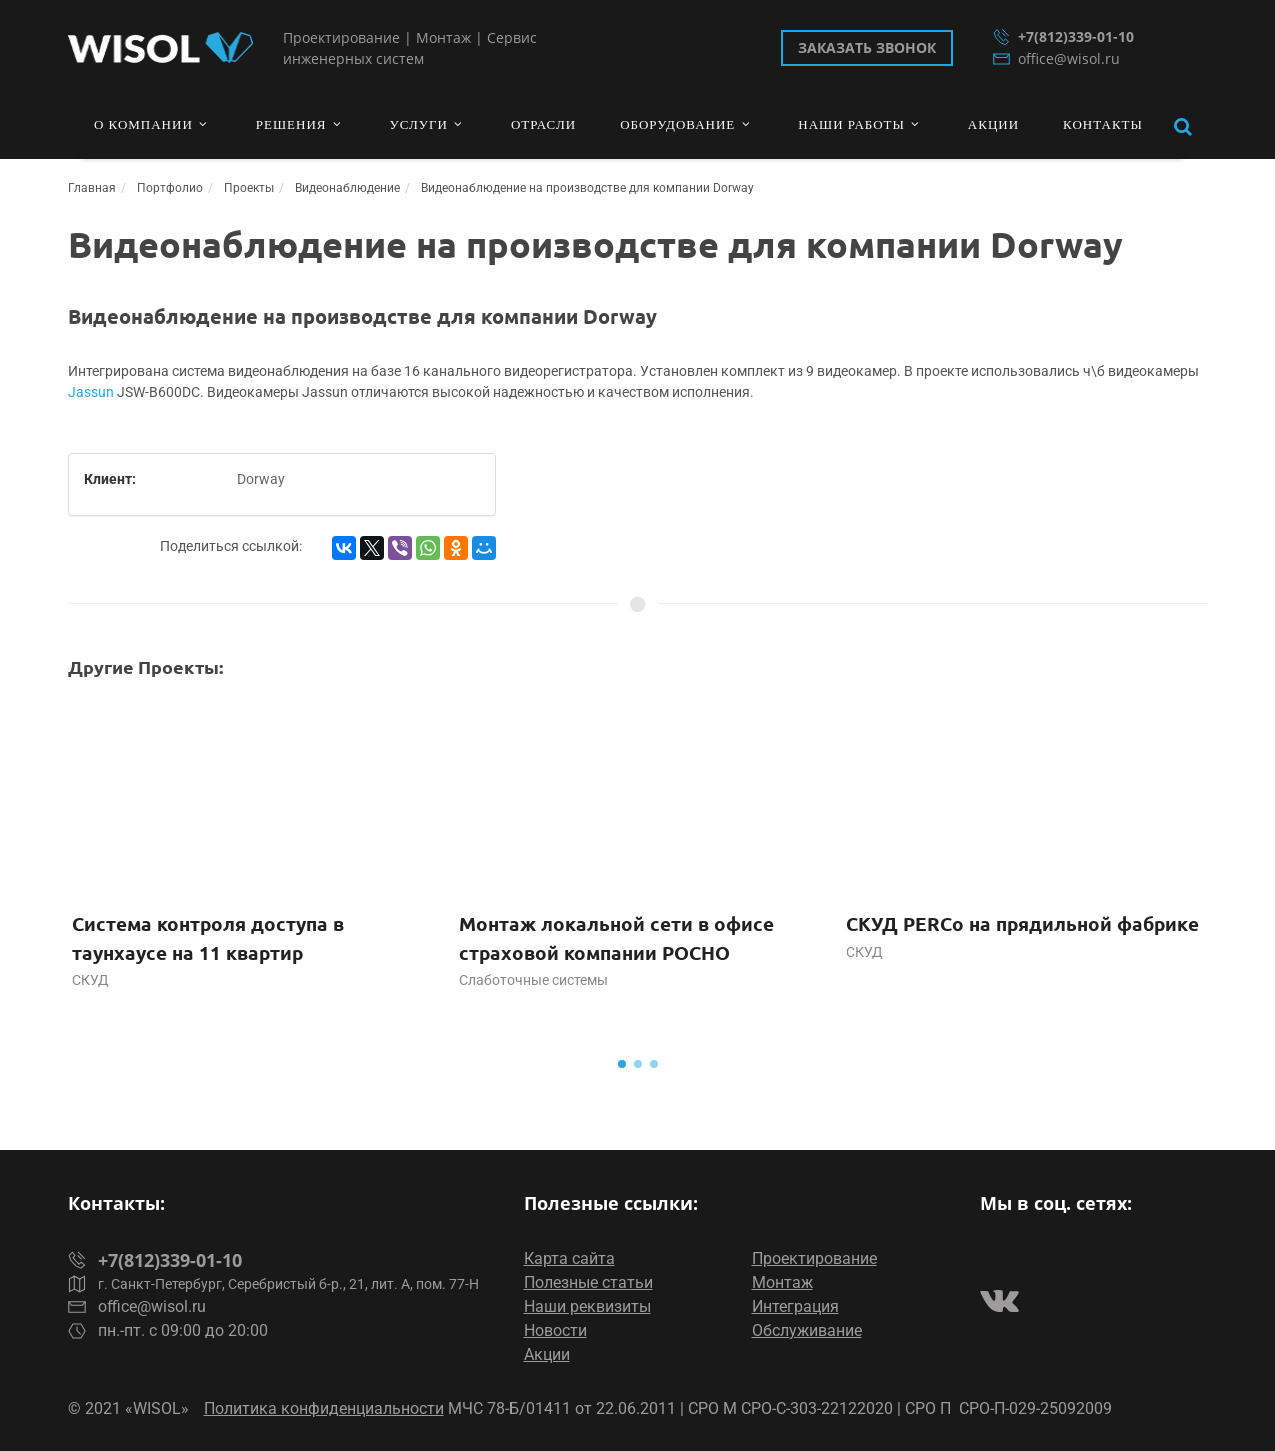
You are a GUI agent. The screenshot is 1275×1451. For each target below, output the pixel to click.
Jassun (91, 392)
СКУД (90, 980)
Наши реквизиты (587, 1306)
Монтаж (782, 1282)
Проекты (249, 188)
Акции (547, 1354)
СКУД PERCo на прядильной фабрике (1022, 923)
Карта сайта (569, 1258)
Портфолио (170, 188)
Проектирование (814, 1258)
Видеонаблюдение (347, 188)
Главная (92, 188)
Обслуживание (807, 1330)
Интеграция (795, 1306)
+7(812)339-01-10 (1063, 36)
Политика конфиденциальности (324, 1408)
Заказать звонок (867, 47)
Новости (555, 1330)
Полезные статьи (588, 1282)
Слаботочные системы (533, 980)
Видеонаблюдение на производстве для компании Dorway (587, 188)
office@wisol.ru (1056, 58)
